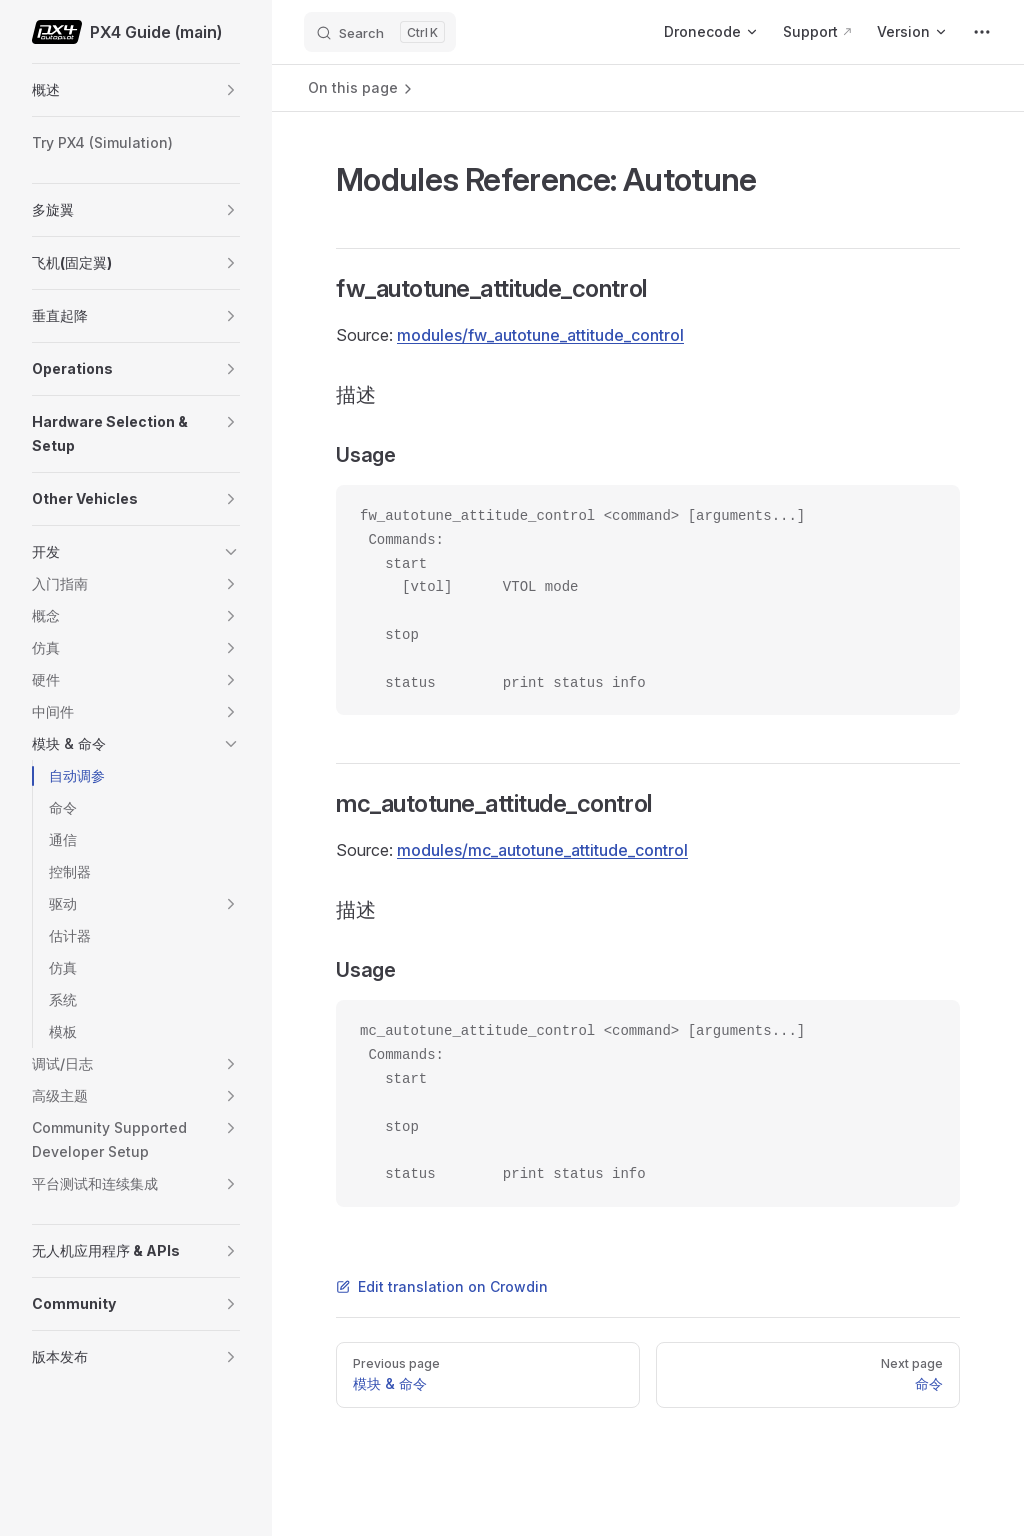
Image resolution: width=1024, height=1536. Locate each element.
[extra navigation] (982, 32)
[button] (231, 90)
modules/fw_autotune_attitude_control (540, 335)
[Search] (380, 32)
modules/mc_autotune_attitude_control (542, 850)
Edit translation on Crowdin (442, 1286)
